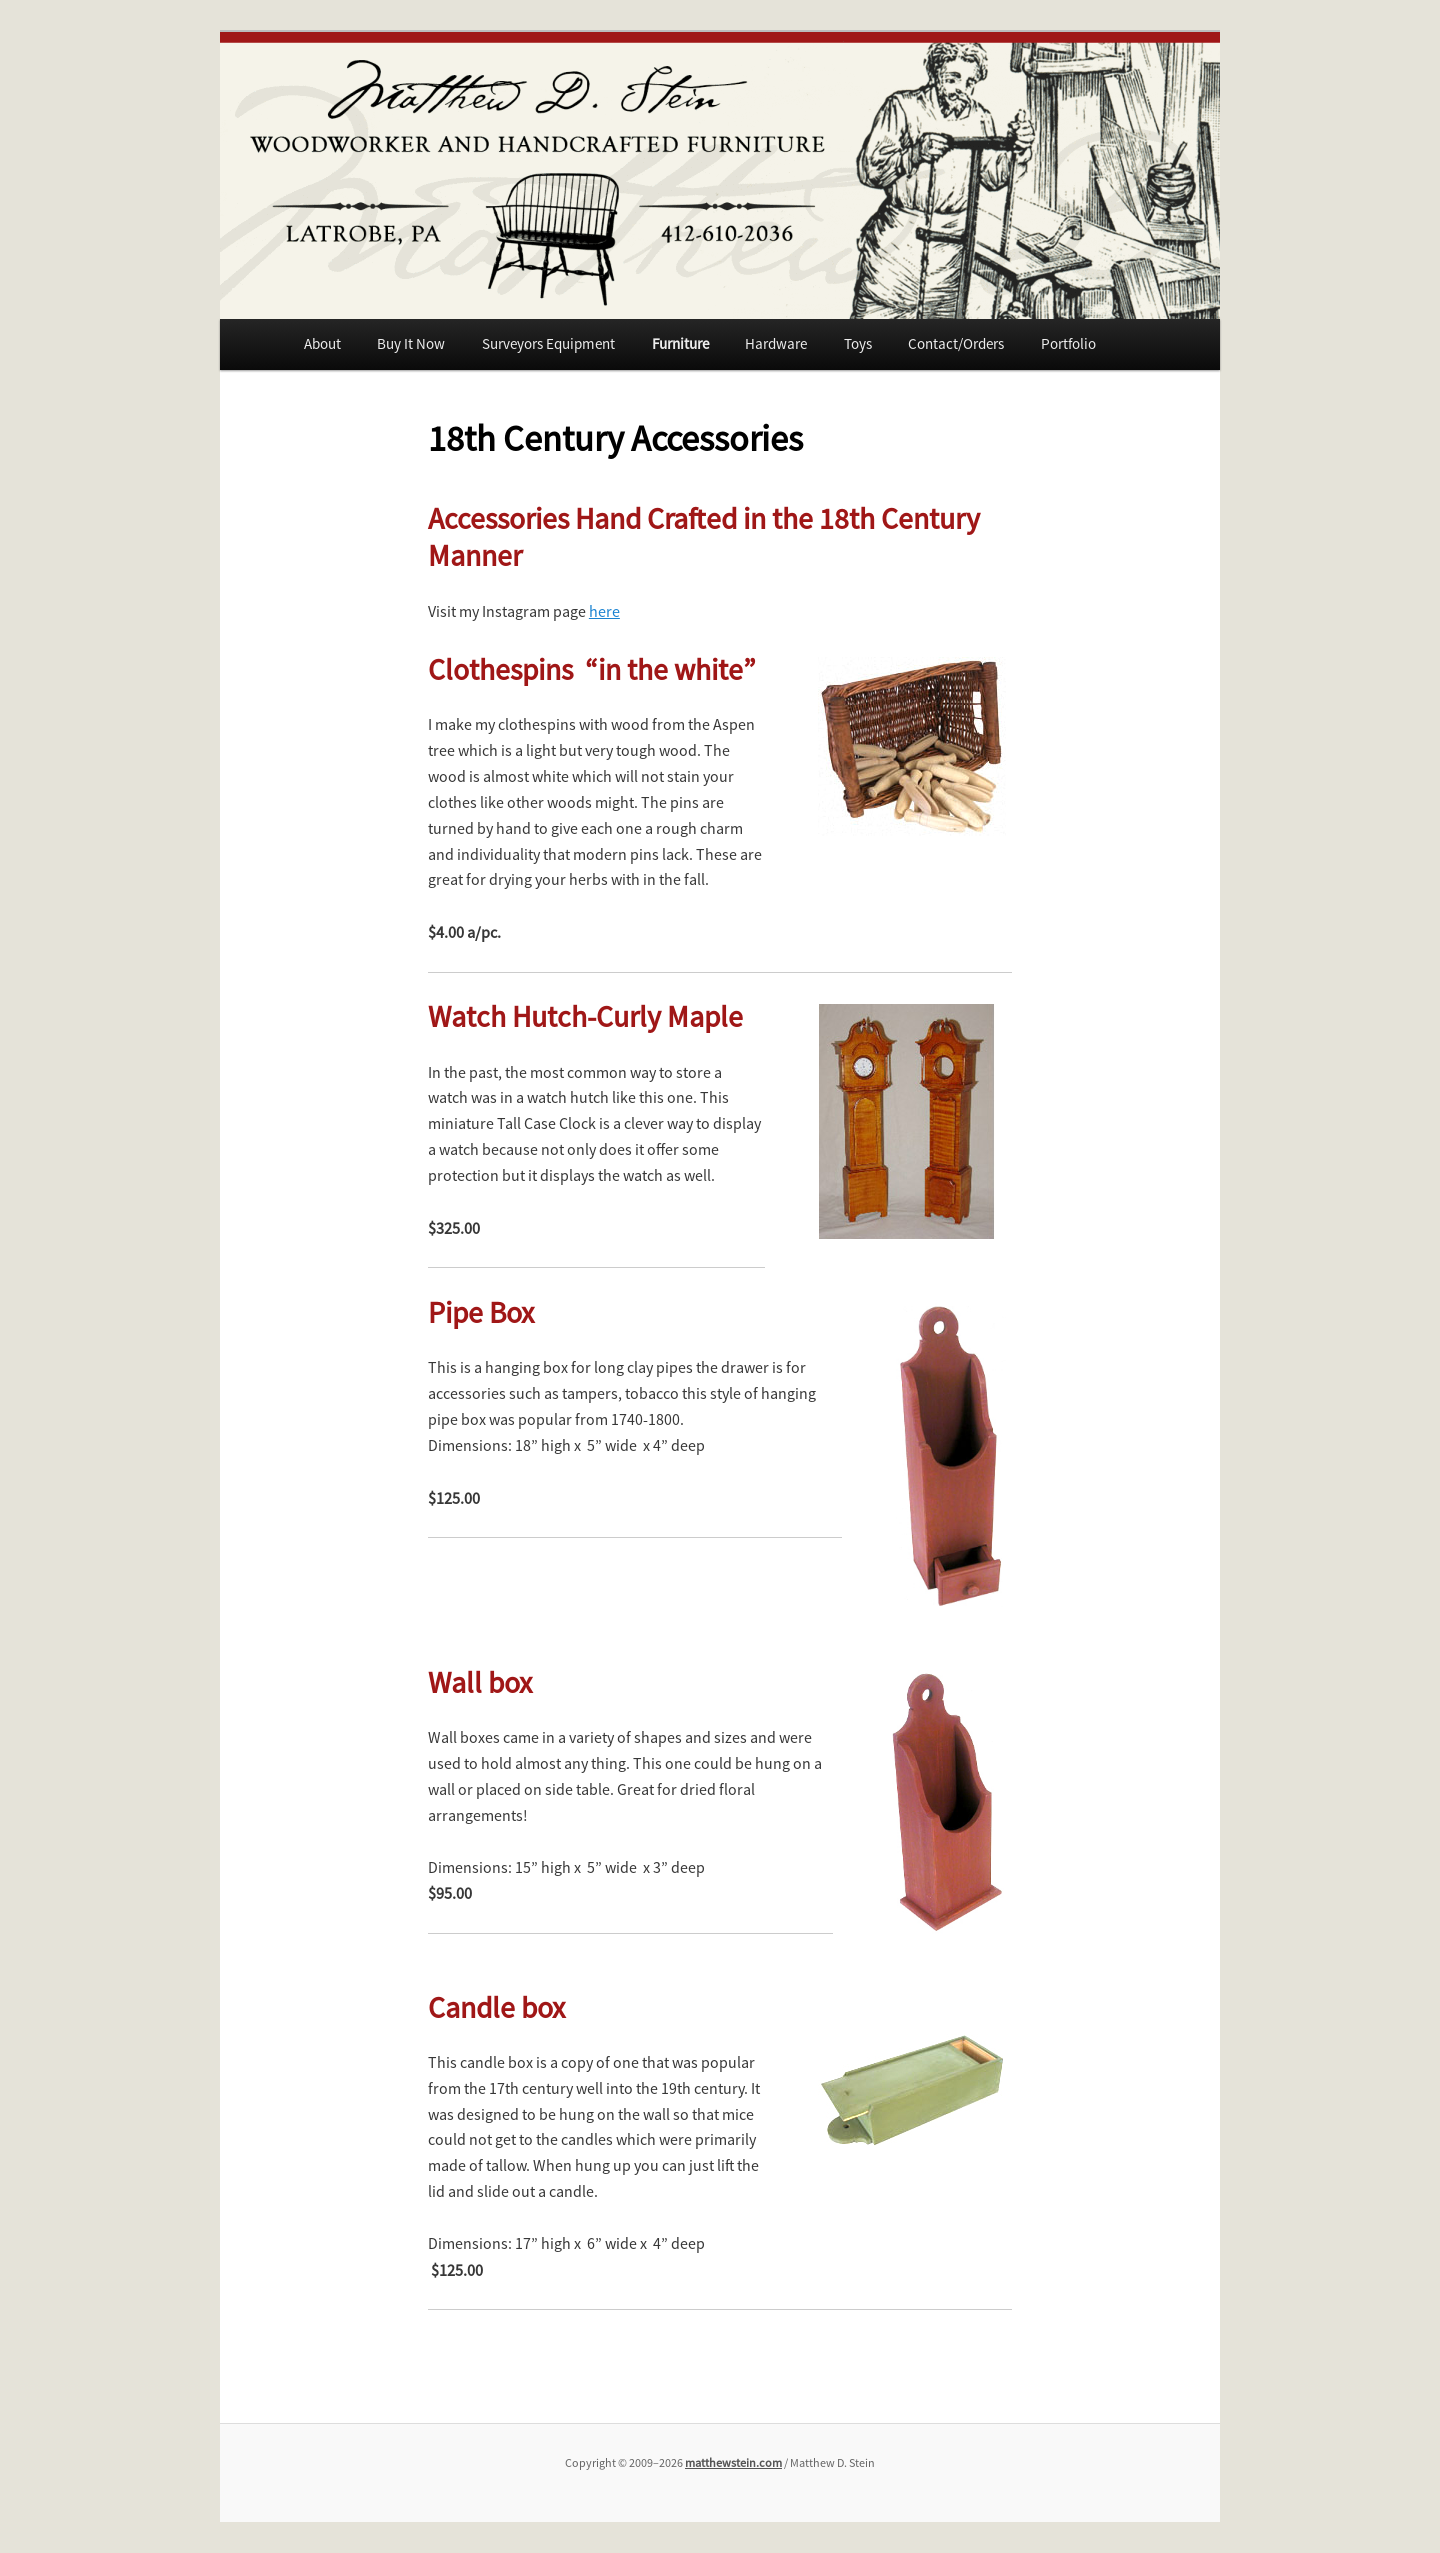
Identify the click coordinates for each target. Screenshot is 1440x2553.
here (604, 611)
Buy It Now (411, 343)
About (322, 343)
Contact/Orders (956, 343)
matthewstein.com (733, 2462)
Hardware (776, 343)
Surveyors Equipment (548, 343)
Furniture (680, 343)
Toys (858, 343)
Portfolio (1068, 343)
